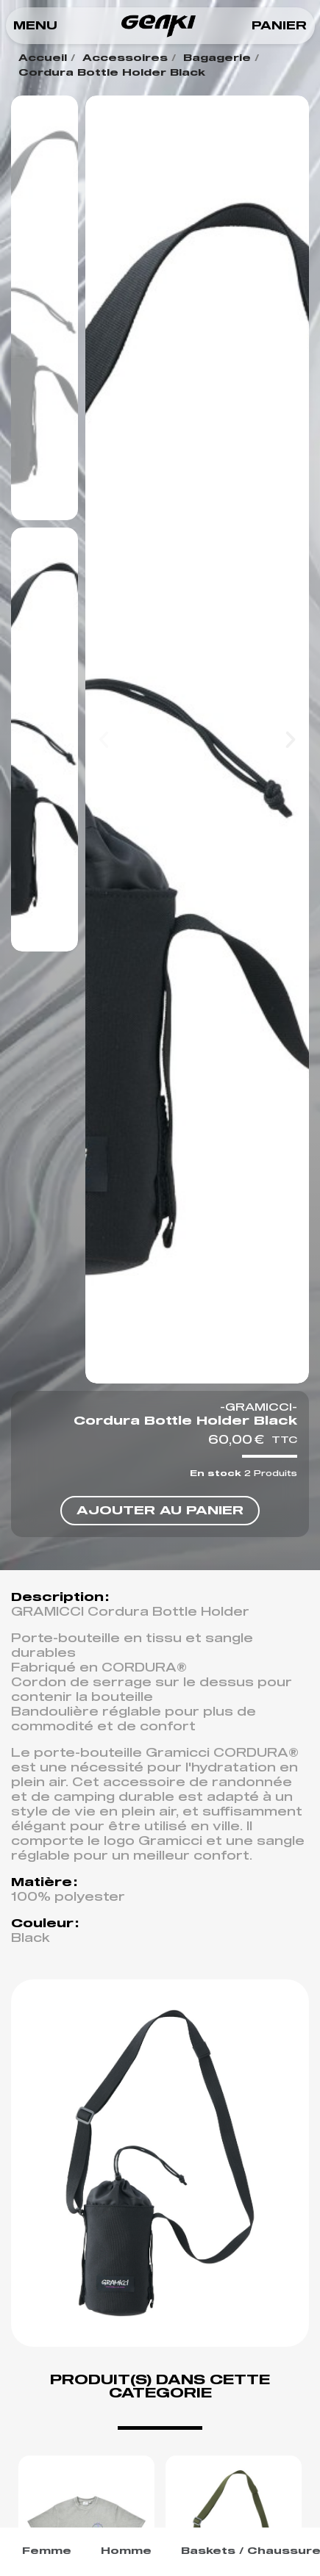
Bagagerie (217, 58)
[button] (35, 26)
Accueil (42, 58)
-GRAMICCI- (258, 1408)
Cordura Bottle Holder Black (111, 73)
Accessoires (125, 58)
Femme (46, 2551)
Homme (126, 2551)
